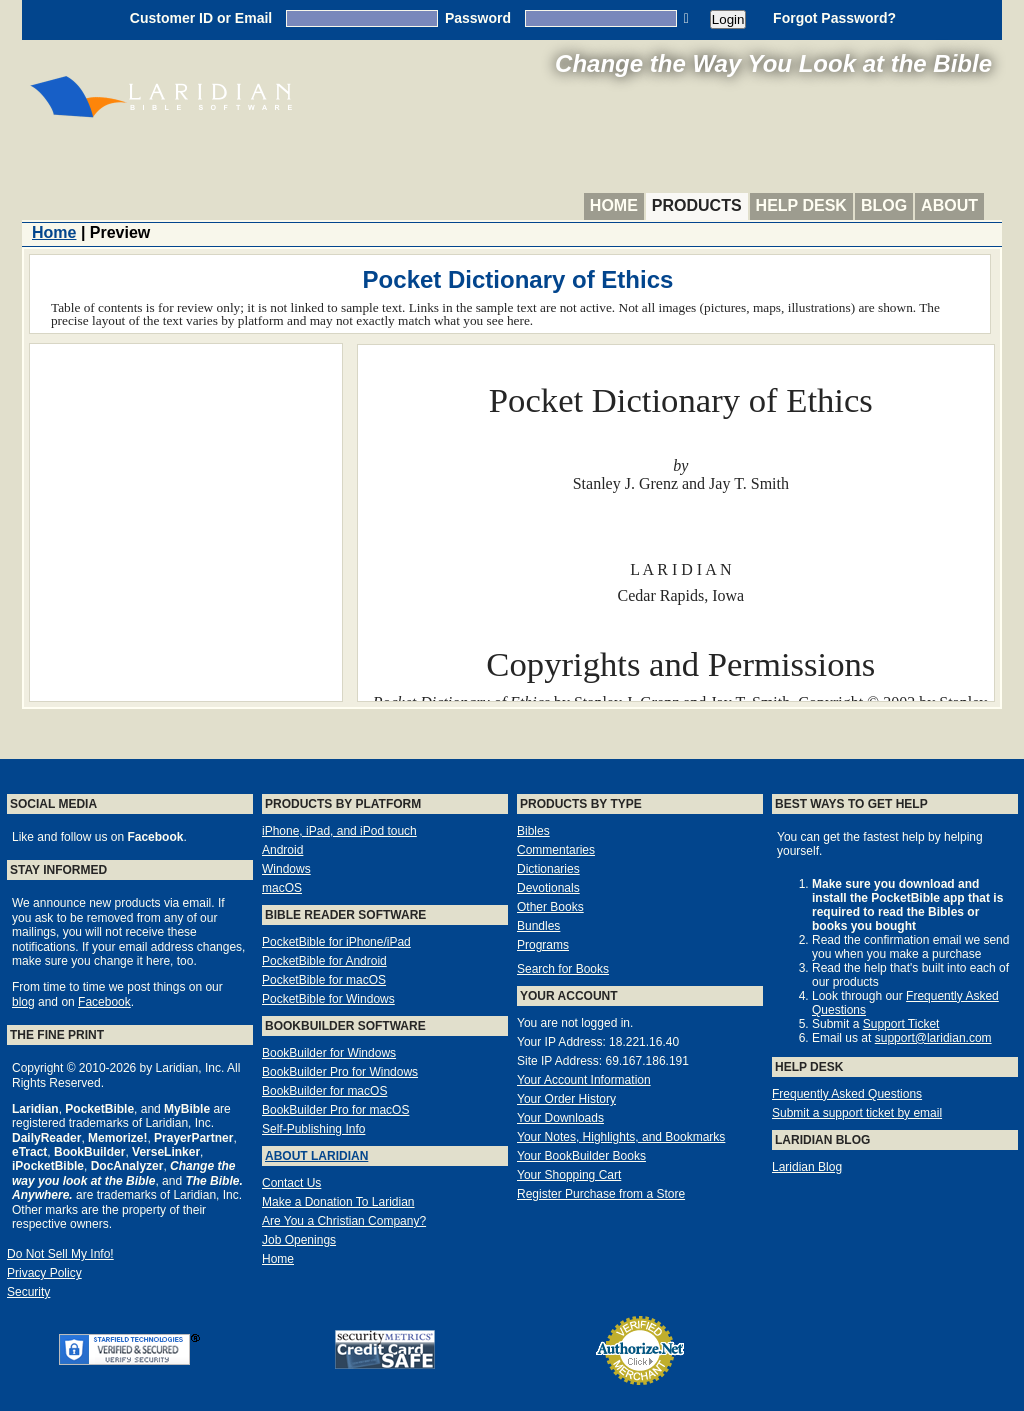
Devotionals (548, 888)
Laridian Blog (807, 1167)
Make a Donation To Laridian (338, 1202)
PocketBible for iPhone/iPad (336, 942)
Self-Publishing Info (313, 1129)
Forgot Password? (834, 18)
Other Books (550, 907)
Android (282, 850)
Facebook (104, 1002)
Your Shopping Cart (569, 1175)
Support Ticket (901, 1024)
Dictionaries (548, 869)
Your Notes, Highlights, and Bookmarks (621, 1137)
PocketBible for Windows (328, 999)
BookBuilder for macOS (324, 1091)
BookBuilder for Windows (329, 1053)
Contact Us (291, 1183)
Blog (884, 205)
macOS (282, 888)
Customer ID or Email (201, 18)
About (949, 205)
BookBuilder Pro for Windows (340, 1072)
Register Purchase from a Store (601, 1194)
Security (28, 1292)
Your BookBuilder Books (581, 1156)
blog (23, 1002)
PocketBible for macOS (324, 980)
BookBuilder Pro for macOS (335, 1110)
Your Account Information (584, 1080)
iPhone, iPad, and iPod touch (339, 831)
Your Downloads (560, 1118)
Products (697, 205)
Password (478, 18)
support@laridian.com (933, 1038)
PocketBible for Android (324, 961)
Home (614, 205)
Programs (543, 945)
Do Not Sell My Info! (60, 1254)
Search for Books (563, 969)
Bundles (538, 926)
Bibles (533, 831)
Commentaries (556, 850)
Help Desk (801, 205)
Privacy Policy (44, 1273)
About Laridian (316, 1156)
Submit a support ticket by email (857, 1113)
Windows (286, 869)
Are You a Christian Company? (344, 1221)
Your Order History (566, 1099)
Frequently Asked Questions (847, 1094)
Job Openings (299, 1240)
